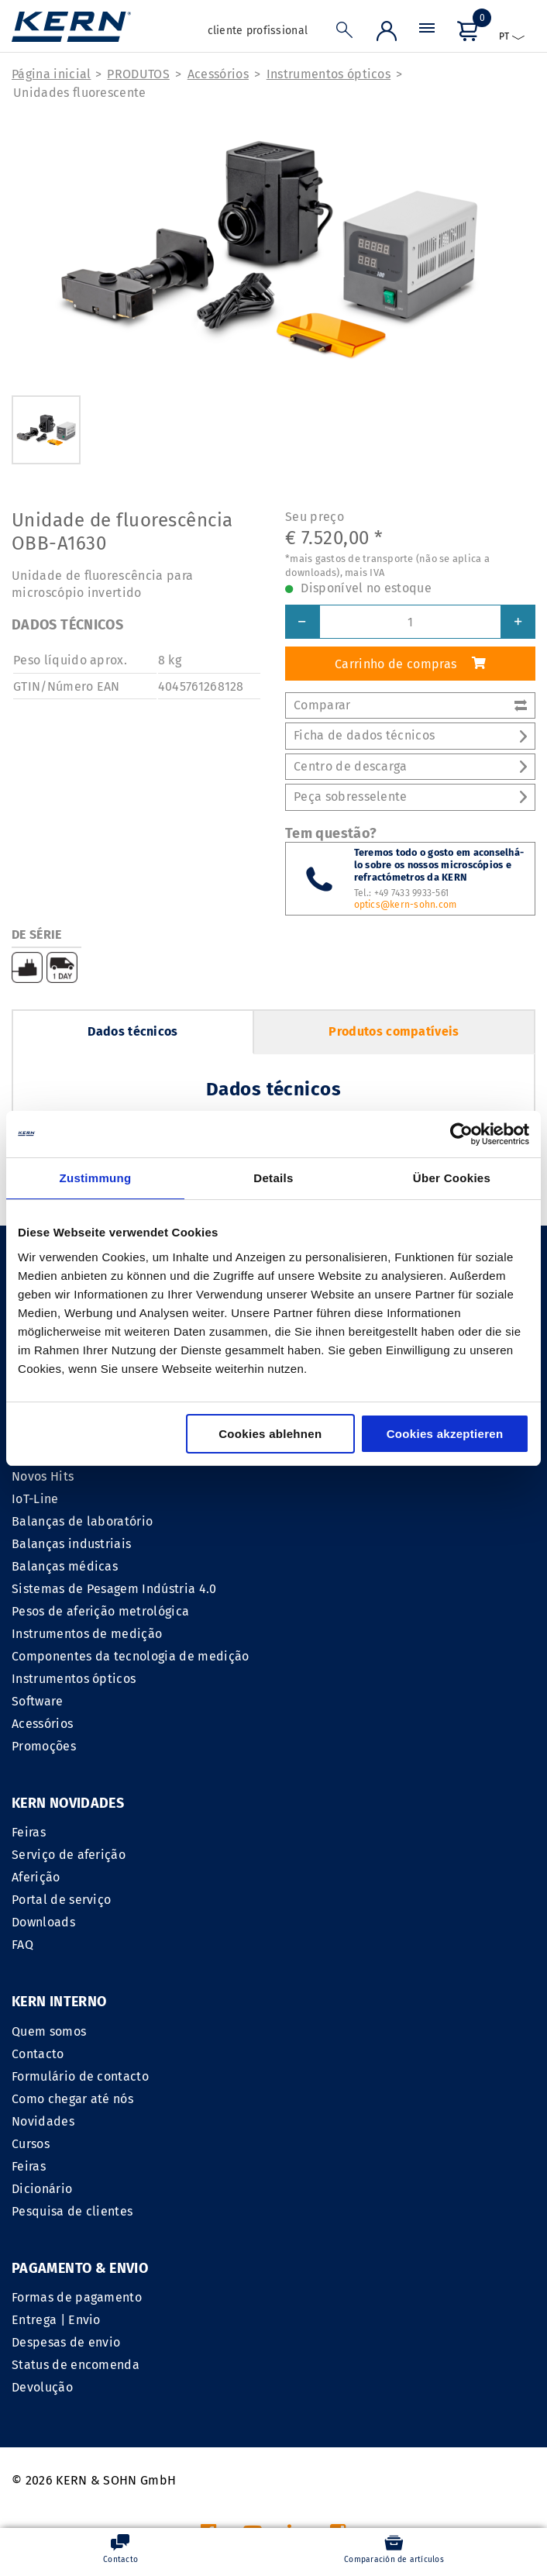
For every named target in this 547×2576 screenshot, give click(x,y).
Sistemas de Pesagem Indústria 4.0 (114, 1588)
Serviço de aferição (69, 1855)
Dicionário (310, 1990)
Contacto (306, 1855)
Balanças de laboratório (82, 1521)
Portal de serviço (61, 1900)
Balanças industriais (71, 1543)
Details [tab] (273, 1178)
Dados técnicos (132, 1031)
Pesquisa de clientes (340, 2012)
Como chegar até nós (340, 1900)
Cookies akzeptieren (445, 1433)
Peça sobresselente (410, 797)
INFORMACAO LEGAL (228, 2384)
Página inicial (51, 74)
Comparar (410, 705)
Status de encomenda (75, 2166)
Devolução (42, 2188)
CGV (312, 2384)
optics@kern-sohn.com (405, 904)
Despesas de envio (66, 2143)
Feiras (29, 1833)
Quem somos (317, 1833)
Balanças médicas (65, 1566)
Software (38, 1701)
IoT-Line (35, 1498)
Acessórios (218, 74)
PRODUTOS (138, 74)
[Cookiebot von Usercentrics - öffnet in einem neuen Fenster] (461, 1134)
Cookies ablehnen (270, 1433)
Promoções (44, 1746)
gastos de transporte (357, 2494)
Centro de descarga (410, 766)
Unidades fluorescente (79, 92)
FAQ (22, 1945)
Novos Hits (43, 1476)
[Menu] (427, 32)
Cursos (299, 1945)
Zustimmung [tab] (96, 1178)
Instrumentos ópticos (328, 74)
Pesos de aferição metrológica (100, 1611)
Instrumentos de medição (87, 1633)
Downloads (43, 1923)
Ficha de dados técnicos (410, 736)
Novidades (311, 1923)
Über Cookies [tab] (451, 1178)
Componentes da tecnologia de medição (130, 1656)
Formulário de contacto (348, 1878)
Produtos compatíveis (394, 1031)
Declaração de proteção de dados (436, 2384)
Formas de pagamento (77, 2098)
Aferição (36, 1878)
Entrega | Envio (56, 2121)
